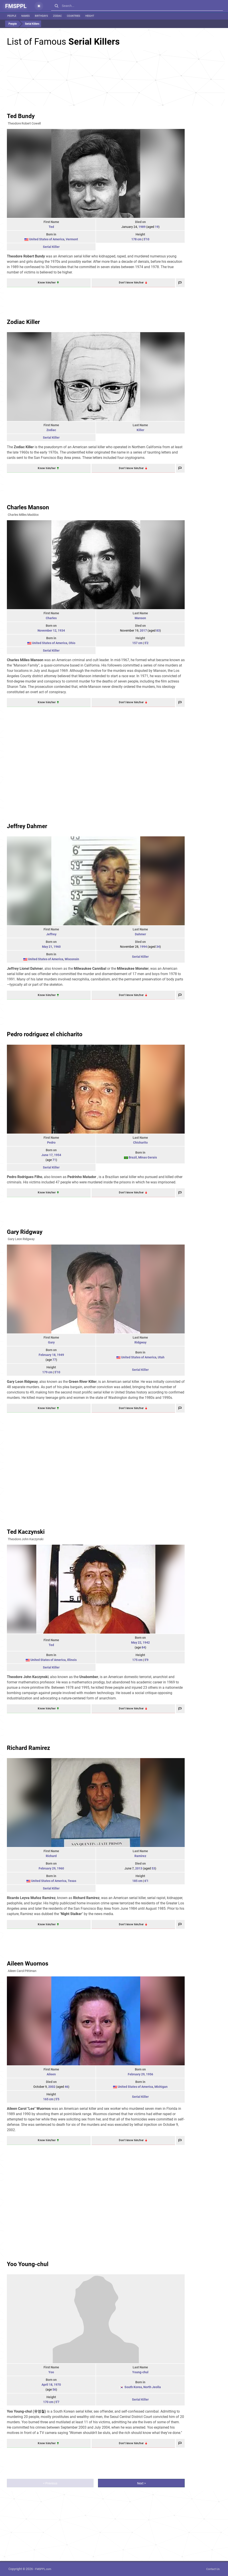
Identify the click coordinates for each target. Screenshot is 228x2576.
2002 (51, 2086)
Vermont (72, 239)
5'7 (57, 2402)
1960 (57, 946)
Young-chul (140, 2372)
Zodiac (57, 15)
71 (54, 1160)
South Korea (133, 2387)
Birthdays (41, 15)
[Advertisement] (116, 78)
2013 (138, 1868)
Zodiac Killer (23, 322)
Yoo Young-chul (27, 2264)
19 (156, 227)
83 (158, 630)
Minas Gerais (147, 1157)
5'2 (146, 643)
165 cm (48, 2099)
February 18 (47, 1355)
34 (158, 946)
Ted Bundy (21, 116)
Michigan (161, 2086)
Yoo (51, 2372)
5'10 (146, 239)
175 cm (137, 1660)
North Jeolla (152, 2387)
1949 (60, 1355)
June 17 (47, 1155)
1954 (57, 1155)
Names (25, 15)
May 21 (47, 946)
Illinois (72, 1660)
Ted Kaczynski (26, 1531)
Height (89, 15)
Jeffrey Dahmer (27, 826)
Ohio (72, 643)
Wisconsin (72, 959)
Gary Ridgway (24, 1232)
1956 (149, 2074)
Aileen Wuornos (27, 1963)
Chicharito (140, 1142)
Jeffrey (51, 934)
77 (54, 1359)
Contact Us (213, 2569)
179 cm (47, 1372)
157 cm (137, 643)
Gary (51, 1342)
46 (66, 2086)
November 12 (47, 630)
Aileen (51, 2074)
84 (143, 1647)
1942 (146, 1642)
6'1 (146, 1881)
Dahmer (140, 934)
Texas (72, 1881)
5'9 (146, 1660)
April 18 (47, 2384)
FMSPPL (16, 6)
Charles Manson (28, 507)
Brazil (133, 1157)
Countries (73, 15)
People (11, 15)
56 (54, 2389)
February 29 (47, 1868)
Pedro (51, 1142)
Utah (161, 1357)
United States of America (46, 239)
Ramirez (140, 1856)
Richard (51, 1856)
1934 (61, 630)
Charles (51, 618)
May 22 (136, 1642)
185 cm (137, 1881)
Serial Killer (51, 247)
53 (153, 1868)
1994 (143, 946)
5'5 (57, 2099)
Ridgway (140, 1342)
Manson (140, 618)
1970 (57, 2384)
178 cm (136, 239)
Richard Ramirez (28, 1748)
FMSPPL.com (43, 2569)
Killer (140, 430)
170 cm (48, 2402)
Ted (51, 227)
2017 (143, 630)
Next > (141, 2483)
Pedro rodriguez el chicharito (44, 1034)
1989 (142, 227)
